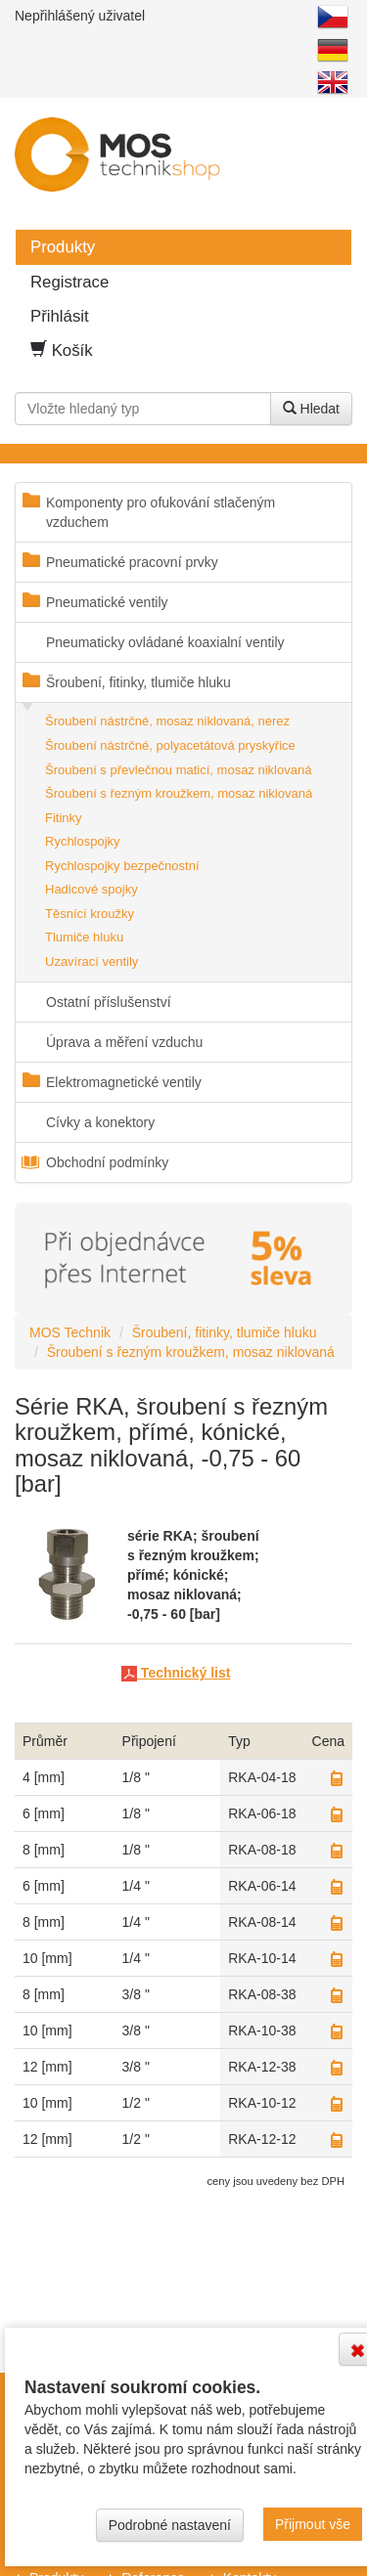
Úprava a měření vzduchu (124, 1042)
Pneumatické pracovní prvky (132, 562)
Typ (239, 1741)
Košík (61, 350)
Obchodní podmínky (107, 1162)
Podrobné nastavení (170, 2525)
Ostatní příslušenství (108, 1002)
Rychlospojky (82, 841)
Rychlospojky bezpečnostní (122, 865)
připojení (149, 1741)
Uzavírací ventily (91, 961)
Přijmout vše (312, 2524)
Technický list (175, 1673)
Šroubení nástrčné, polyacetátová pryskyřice (170, 745)
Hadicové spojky (91, 889)
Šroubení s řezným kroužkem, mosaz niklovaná (178, 793)
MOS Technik (70, 1332)
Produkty (62, 247)
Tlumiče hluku (84, 937)
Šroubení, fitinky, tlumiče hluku (138, 682)
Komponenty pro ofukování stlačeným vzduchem (160, 512)
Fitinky (63, 817)
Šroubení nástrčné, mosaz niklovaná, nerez (167, 721)
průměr (45, 1741)
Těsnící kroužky (89, 913)
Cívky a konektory (100, 1122)
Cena (328, 1741)
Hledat (311, 408)
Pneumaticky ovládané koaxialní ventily (165, 642)
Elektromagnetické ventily (124, 1082)
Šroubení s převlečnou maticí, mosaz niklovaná (178, 770)
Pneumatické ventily (107, 602)
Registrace (69, 282)
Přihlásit (59, 316)
